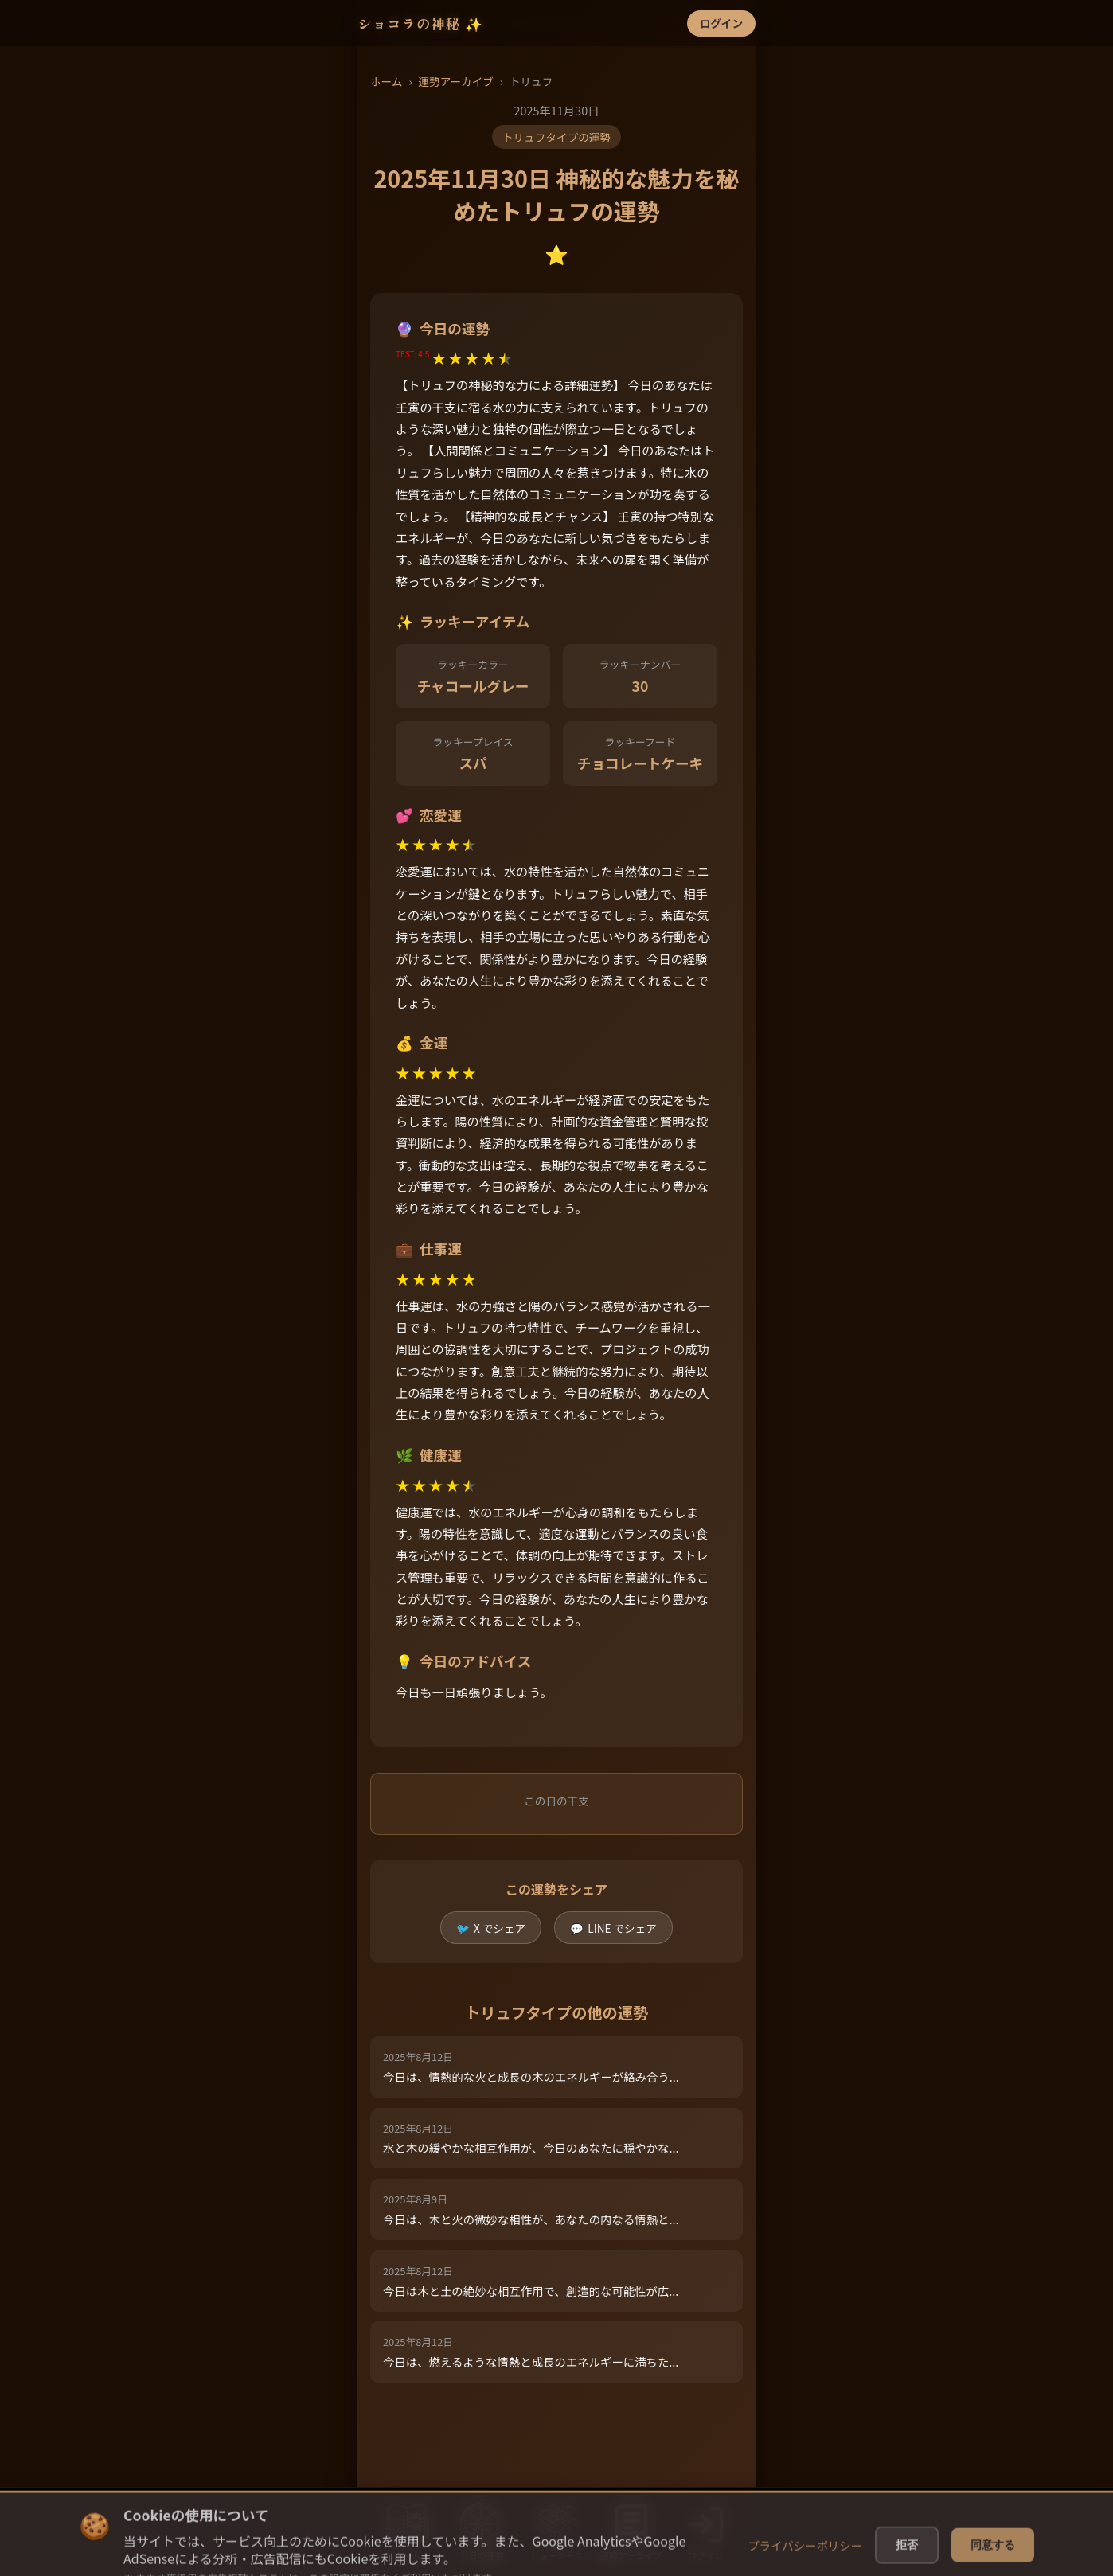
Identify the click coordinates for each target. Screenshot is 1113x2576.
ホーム (386, 81)
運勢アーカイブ (455, 81)
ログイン (721, 23)
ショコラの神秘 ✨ (420, 23)
